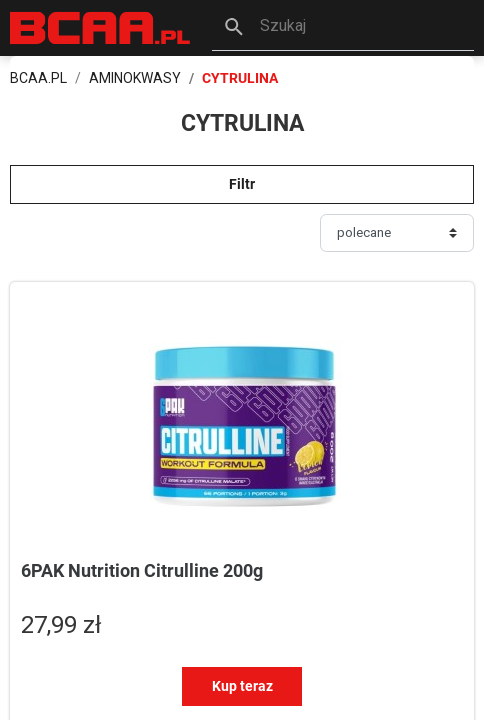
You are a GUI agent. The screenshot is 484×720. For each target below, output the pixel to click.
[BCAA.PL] (101, 26)
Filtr (242, 184)
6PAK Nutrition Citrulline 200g (142, 570)
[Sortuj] (397, 233)
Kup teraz (242, 686)
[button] (343, 28)
